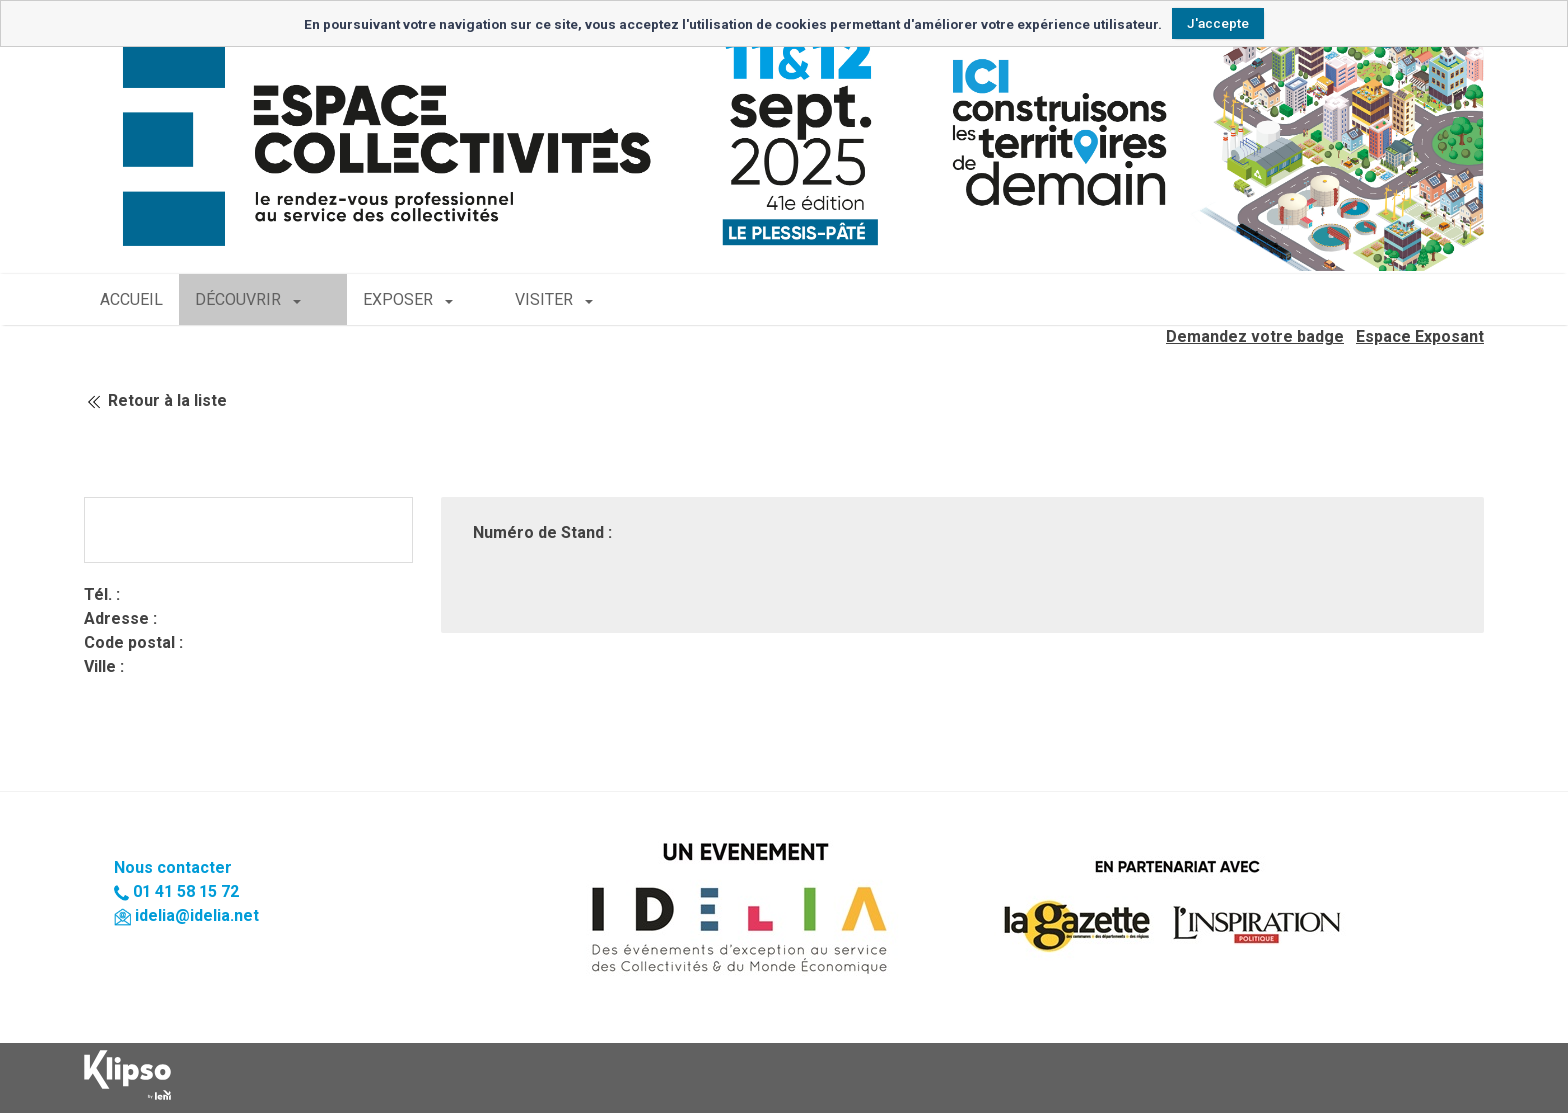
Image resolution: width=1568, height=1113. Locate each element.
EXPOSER (370, 299)
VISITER (486, 299)
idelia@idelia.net (197, 915)
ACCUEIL (131, 299)
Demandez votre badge (1255, 336)
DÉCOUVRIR (240, 299)
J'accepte (1218, 23)
